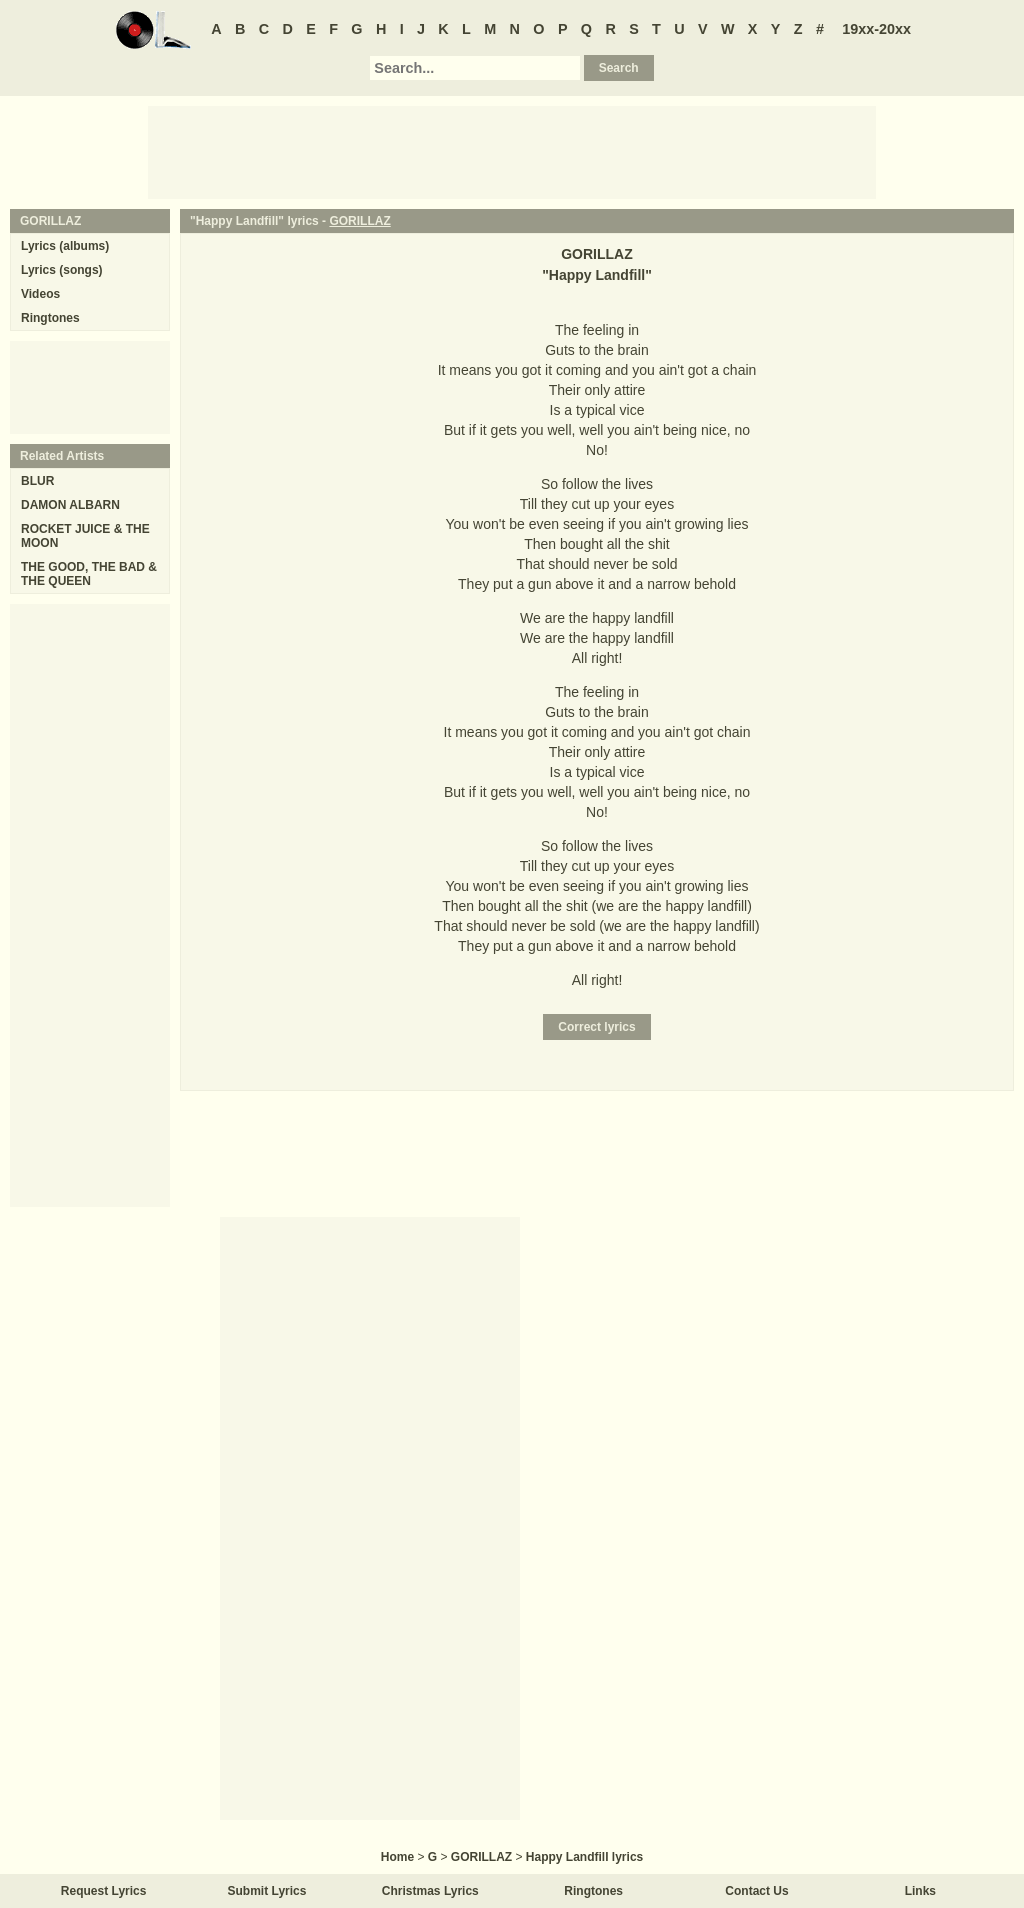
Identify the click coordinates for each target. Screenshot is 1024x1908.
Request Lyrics (104, 1891)
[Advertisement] (512, 151)
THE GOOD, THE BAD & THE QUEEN (89, 574)
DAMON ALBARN (70, 505)
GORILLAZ (359, 221)
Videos (40, 294)
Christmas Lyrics (430, 1891)
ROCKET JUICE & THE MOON (85, 536)
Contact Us (756, 1891)
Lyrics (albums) (65, 246)
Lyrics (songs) (62, 270)
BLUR (37, 481)
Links (920, 1891)
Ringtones (50, 318)
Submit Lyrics (267, 1891)
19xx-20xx (876, 29)
